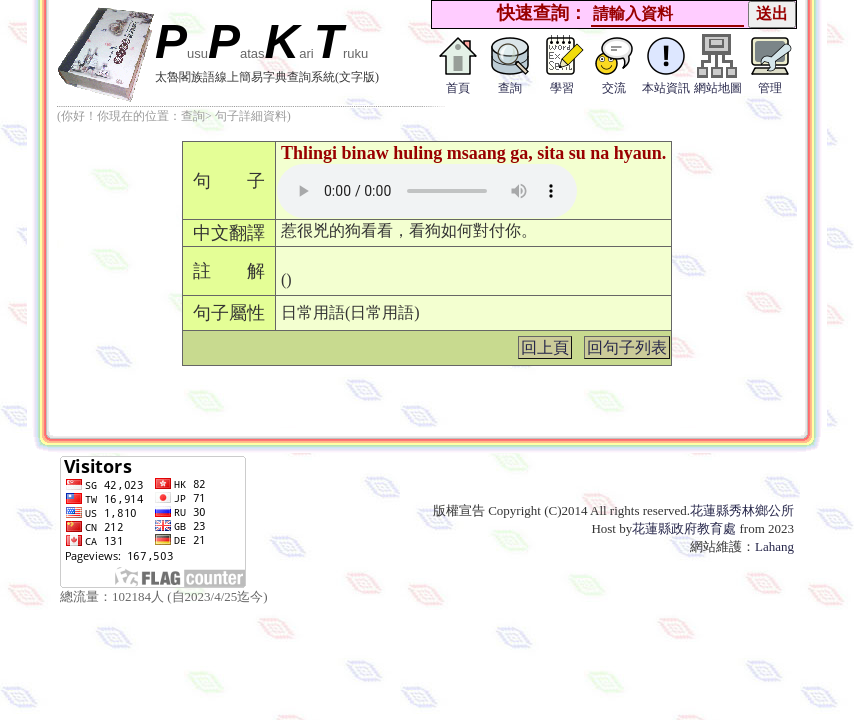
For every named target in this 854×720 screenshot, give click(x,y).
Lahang (774, 546)
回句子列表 (627, 347)
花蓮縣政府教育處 (684, 528)
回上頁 (545, 347)
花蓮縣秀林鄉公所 (742, 510)
